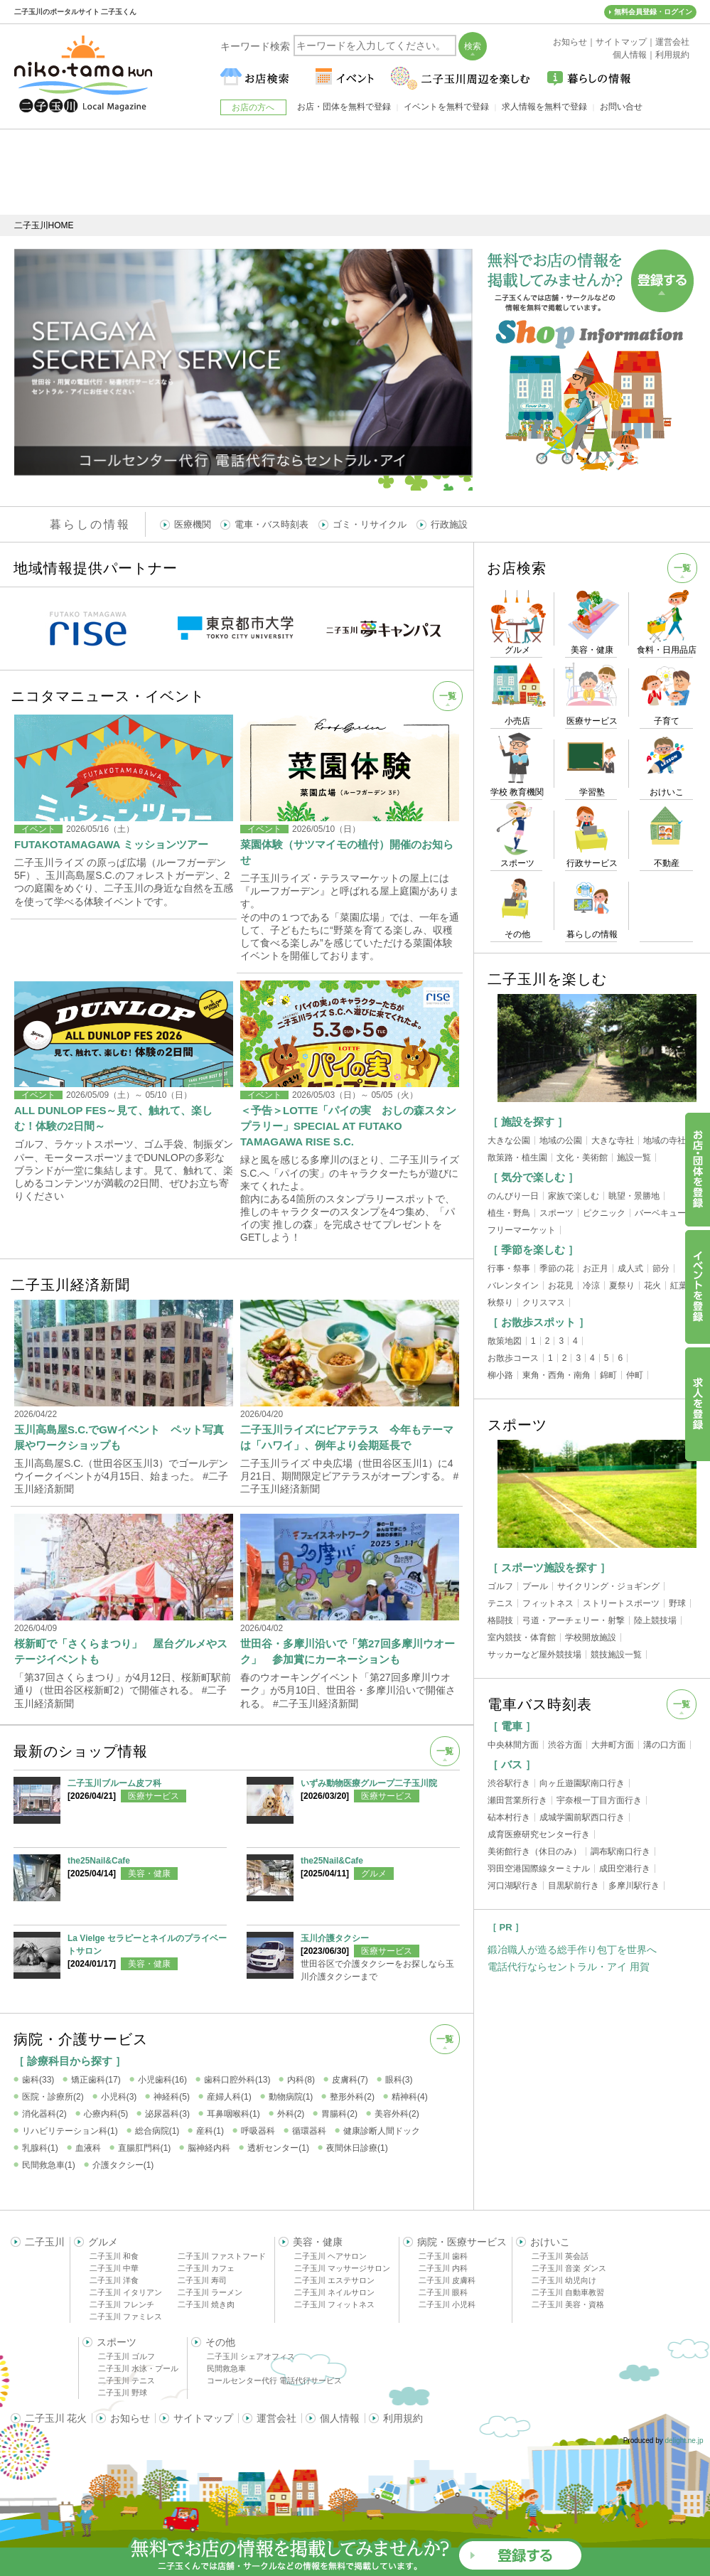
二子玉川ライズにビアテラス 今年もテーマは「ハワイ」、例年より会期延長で (346, 1437)
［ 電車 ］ (512, 1726)
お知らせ (130, 2418)
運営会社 (276, 2418)
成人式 (630, 1268)
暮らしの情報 (90, 524)
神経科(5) (172, 2097)
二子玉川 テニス (126, 2380)
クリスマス (543, 1303)
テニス (500, 1603)
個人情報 (340, 2418)
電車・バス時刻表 (271, 524)
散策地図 (505, 1341)
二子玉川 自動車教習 (568, 2292)
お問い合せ (621, 107)
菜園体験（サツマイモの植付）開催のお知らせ (346, 852)
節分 (660, 1268)
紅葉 (678, 1285)
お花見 (561, 1285)
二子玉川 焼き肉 (206, 2304)
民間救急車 (226, 2368)
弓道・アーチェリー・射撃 (573, 1620)
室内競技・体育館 (522, 1637)
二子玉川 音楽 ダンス (569, 2268)
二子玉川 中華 (114, 2268)
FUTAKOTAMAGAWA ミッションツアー (111, 844)
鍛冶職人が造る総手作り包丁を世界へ (572, 1949)
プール (535, 1586)
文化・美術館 (582, 1158)
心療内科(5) (106, 2114)
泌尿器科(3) (167, 2114)
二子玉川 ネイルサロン (334, 2292)
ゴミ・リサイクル (370, 524)
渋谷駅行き (509, 1783)
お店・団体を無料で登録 (344, 107)
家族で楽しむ (573, 1196)
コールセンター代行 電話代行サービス (274, 2380)
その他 (220, 2342)
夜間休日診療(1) (357, 2148)
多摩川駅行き (634, 1886)
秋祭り (500, 1303)
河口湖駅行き (513, 1886)
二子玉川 (45, 2242)
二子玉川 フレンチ (122, 2304)
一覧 (447, 696)
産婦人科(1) (229, 2097)
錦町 (608, 1375)
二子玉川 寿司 (202, 2280)
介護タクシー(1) (123, 2165)
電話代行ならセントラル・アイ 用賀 (569, 1966)
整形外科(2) (352, 2097)
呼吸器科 (258, 2131)
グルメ (374, 1873)
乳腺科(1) (40, 2148)
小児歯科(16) (162, 2080)
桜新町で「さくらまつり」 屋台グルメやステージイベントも (120, 1651)
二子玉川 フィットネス (334, 2304)
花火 (652, 1285)
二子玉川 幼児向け (564, 2280)
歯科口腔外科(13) (237, 2080)
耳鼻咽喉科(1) (233, 2114)
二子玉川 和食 (114, 2256)
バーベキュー (660, 1213)
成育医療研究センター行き (539, 1834)
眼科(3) (399, 2080)
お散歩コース (513, 1358)
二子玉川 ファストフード (222, 2256)
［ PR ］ (506, 1927)
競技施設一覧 (616, 1655)
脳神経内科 (209, 2148)
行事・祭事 (509, 1268)
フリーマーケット (522, 1230)
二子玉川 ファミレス (126, 2316)
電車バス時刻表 (540, 1704)
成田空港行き (624, 1869)
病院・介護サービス (81, 2039)
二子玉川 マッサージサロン (342, 2268)
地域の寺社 (664, 1140)
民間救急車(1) (48, 2165)
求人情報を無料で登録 (544, 107)
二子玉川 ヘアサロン (330, 2256)
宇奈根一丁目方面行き (599, 1800)
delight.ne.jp (684, 2440)
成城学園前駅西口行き (582, 1817)
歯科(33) (38, 2080)
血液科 (88, 2148)
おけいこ (550, 2242)
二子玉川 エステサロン (334, 2280)
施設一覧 (634, 1158)
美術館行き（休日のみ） (534, 1851)
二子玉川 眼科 (443, 2292)
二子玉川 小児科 (447, 2304)
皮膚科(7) (350, 2080)
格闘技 (500, 1620)
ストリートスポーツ (621, 1603)
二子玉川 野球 (122, 2392)
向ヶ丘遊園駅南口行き (582, 1783)
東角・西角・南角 (556, 1375)
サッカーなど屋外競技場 (534, 1655)
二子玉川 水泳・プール (138, 2368)
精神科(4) (410, 2097)
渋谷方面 (565, 1745)
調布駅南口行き (620, 1851)
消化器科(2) (44, 2114)
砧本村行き (509, 1817)
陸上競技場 (655, 1620)
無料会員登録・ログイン (653, 12)
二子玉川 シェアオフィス (251, 2356)
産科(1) (210, 2131)
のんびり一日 (513, 1196)
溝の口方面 (664, 1745)
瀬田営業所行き (517, 1800)
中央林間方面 (513, 1745)
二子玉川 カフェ (206, 2268)
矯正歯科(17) (95, 2080)
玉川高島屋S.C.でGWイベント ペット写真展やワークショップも (119, 1437)
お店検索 (517, 568)
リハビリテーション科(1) (70, 2131)
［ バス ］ (512, 1764)
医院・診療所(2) (53, 2097)
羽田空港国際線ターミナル (539, 1869)
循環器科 (309, 2131)
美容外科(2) (397, 2114)
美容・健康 (149, 1873)
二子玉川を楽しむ (547, 979)
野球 (677, 1603)
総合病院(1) (157, 2131)
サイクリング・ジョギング (608, 1586)
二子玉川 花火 (56, 2418)
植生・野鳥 (509, 1213)
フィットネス (548, 1603)
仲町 (634, 1375)
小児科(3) (119, 2097)
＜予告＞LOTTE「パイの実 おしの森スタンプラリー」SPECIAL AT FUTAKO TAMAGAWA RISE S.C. (348, 1126)
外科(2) (291, 2114)
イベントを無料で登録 (446, 107)
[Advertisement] (355, 172)
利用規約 (403, 2418)
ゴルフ (500, 1586)
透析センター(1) (278, 2148)
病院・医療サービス (462, 2242)
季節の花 (556, 1268)
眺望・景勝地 (634, 1196)
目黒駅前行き (573, 1886)
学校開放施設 (590, 1637)
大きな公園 (509, 1140)
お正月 (595, 1268)
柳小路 (500, 1375)
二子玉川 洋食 (114, 2280)
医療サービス (153, 1796)
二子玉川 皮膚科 (447, 2280)
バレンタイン (513, 1285)
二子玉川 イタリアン (126, 2292)
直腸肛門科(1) (144, 2148)
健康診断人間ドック (381, 2131)
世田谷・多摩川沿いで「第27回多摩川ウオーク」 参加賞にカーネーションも (347, 1651)
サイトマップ (203, 2418)
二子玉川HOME (44, 225)
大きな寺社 (612, 1140)
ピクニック (604, 1213)
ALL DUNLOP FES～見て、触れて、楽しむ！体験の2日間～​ (113, 1118)
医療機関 (192, 524)
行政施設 (449, 524)
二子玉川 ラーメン (210, 2292)
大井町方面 (612, 1745)
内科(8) (301, 2080)
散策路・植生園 (517, 1158)
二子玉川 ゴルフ (126, 2356)
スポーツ (556, 1213)
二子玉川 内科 (443, 2268)
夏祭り (622, 1285)
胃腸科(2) (339, 2114)
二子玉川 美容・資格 (568, 2304)
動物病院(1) (291, 2097)
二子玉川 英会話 (560, 2256)
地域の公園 (560, 1140)
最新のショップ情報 (81, 1751)
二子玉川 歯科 (443, 2256)
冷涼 (591, 1285)
